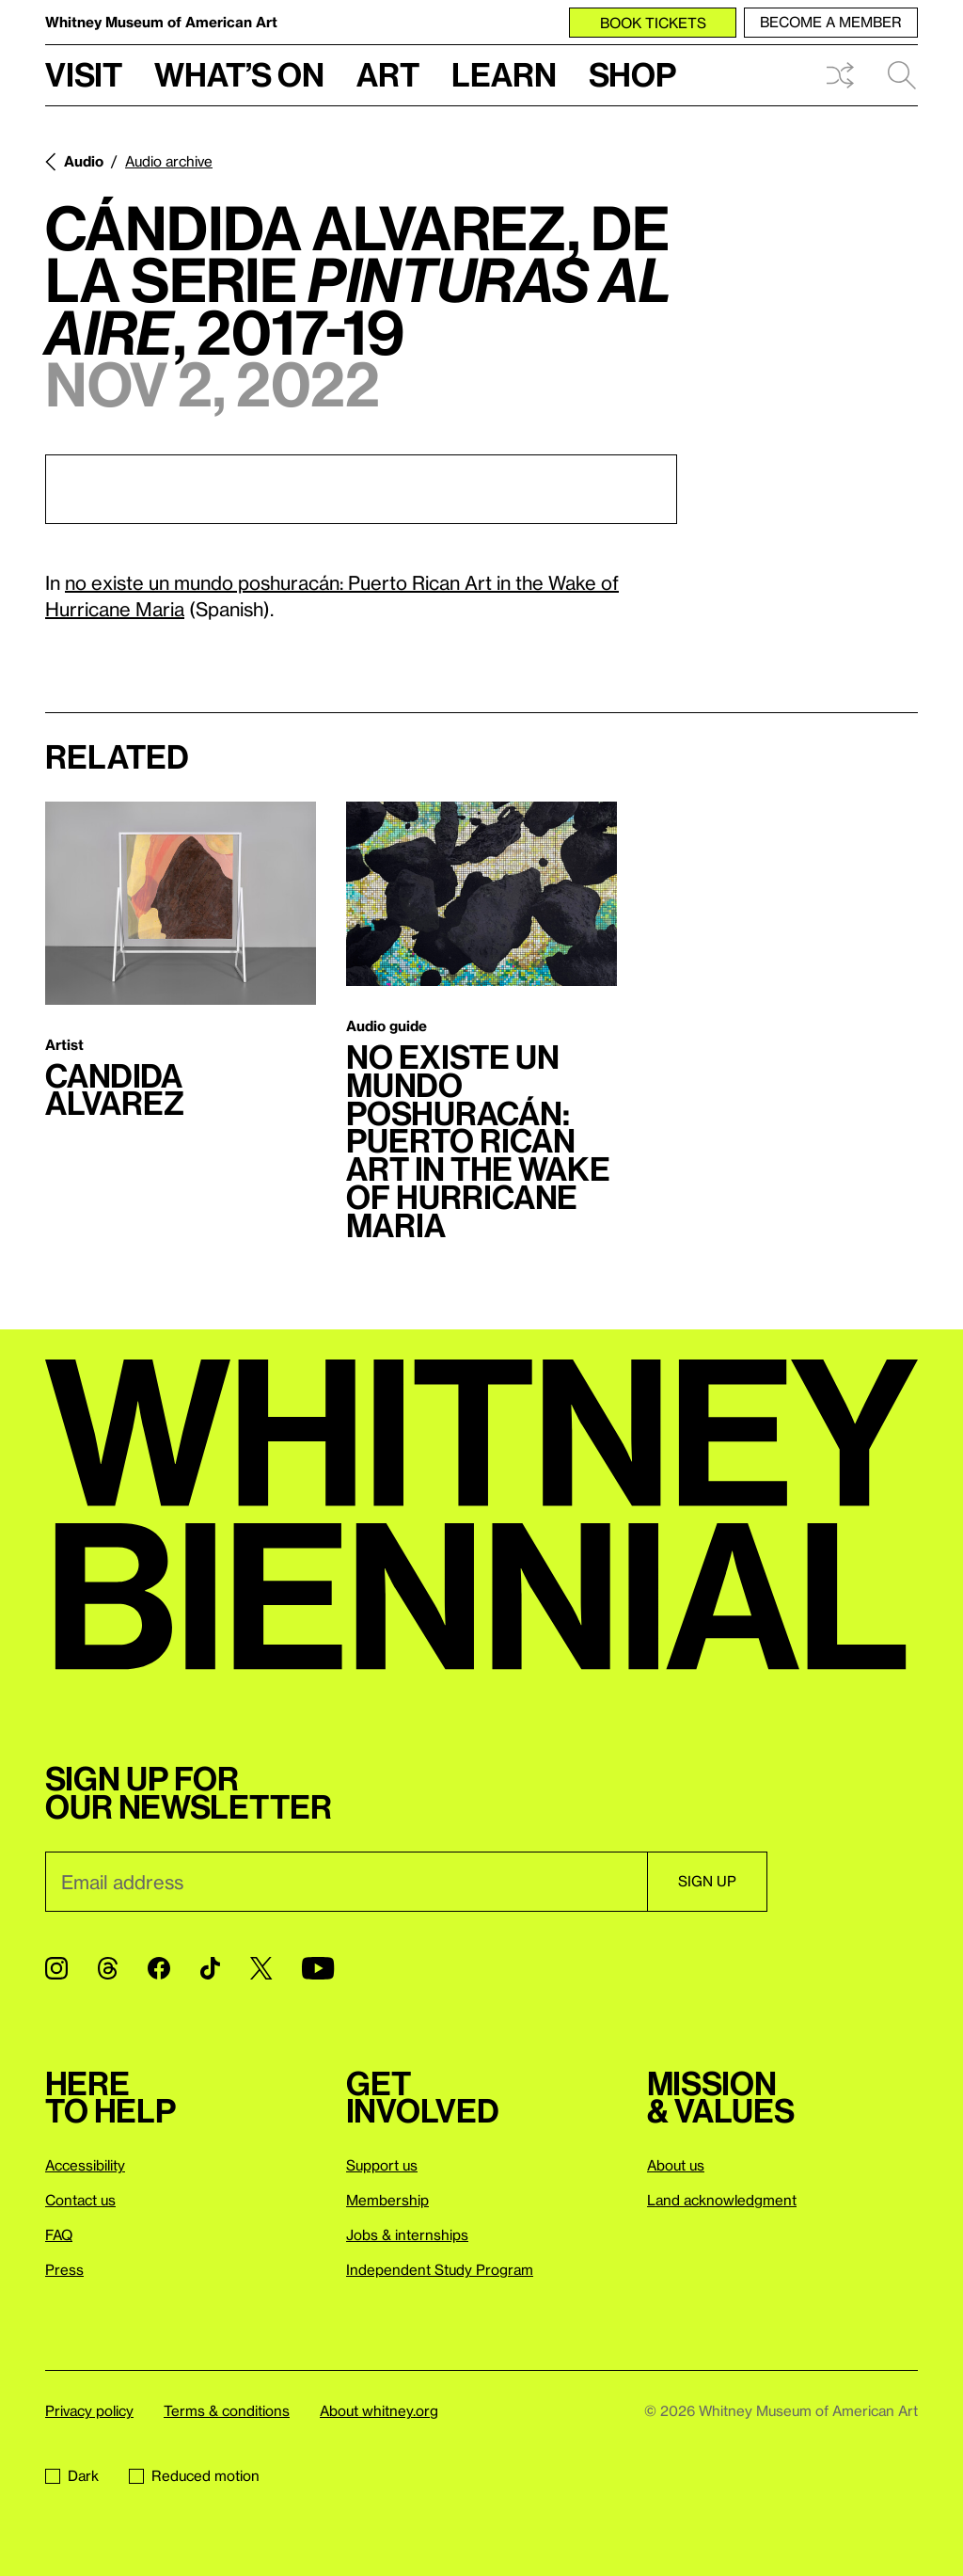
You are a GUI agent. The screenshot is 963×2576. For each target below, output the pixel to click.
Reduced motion (194, 2475)
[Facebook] (159, 1968)
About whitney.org (379, 2410)
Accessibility (85, 2164)
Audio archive (169, 160)
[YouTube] (318, 1968)
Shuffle (840, 75)
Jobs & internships (407, 2234)
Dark (72, 2475)
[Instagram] (56, 1968)
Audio (83, 160)
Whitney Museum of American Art (161, 21)
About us (675, 2164)
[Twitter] (261, 1968)
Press (64, 2269)
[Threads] (108, 1968)
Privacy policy (89, 2410)
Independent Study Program (439, 2269)
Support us (382, 2164)
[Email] (346, 1882)
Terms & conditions (227, 2410)
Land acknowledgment (722, 2199)
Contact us (80, 2199)
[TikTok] (210, 1968)
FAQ (58, 2234)
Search (902, 75)
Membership (387, 2199)
